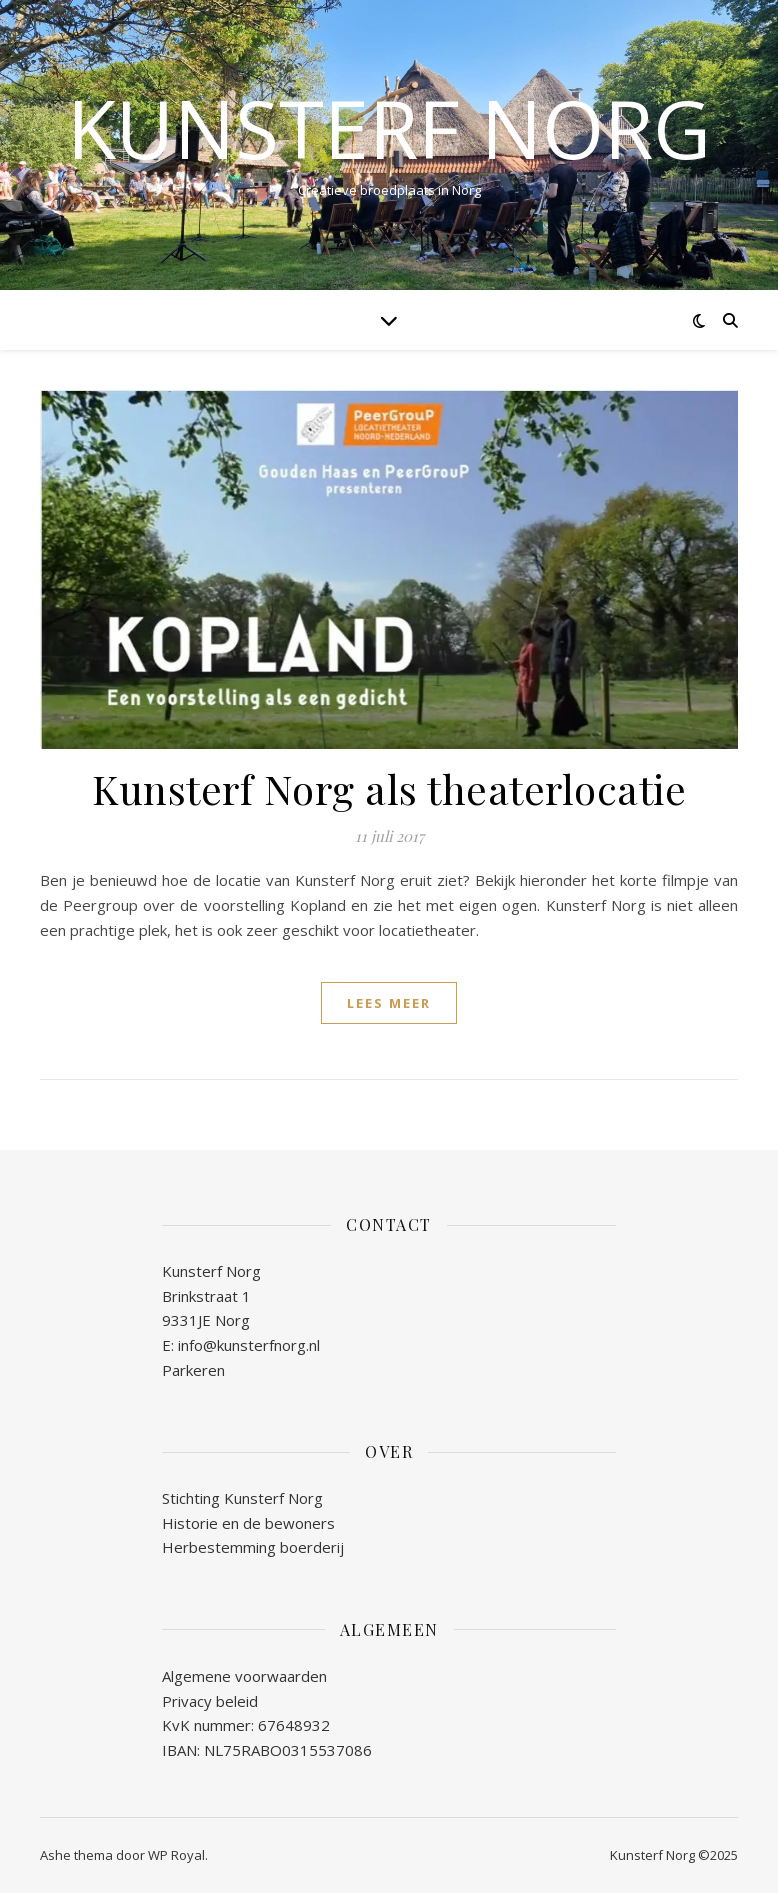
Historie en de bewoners (248, 1523)
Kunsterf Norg (389, 128)
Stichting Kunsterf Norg (242, 1498)
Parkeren (193, 1370)
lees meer (389, 1003)
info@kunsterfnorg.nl (249, 1345)
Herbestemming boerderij (253, 1547)
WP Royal (176, 1855)
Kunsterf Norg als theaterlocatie (389, 788)
